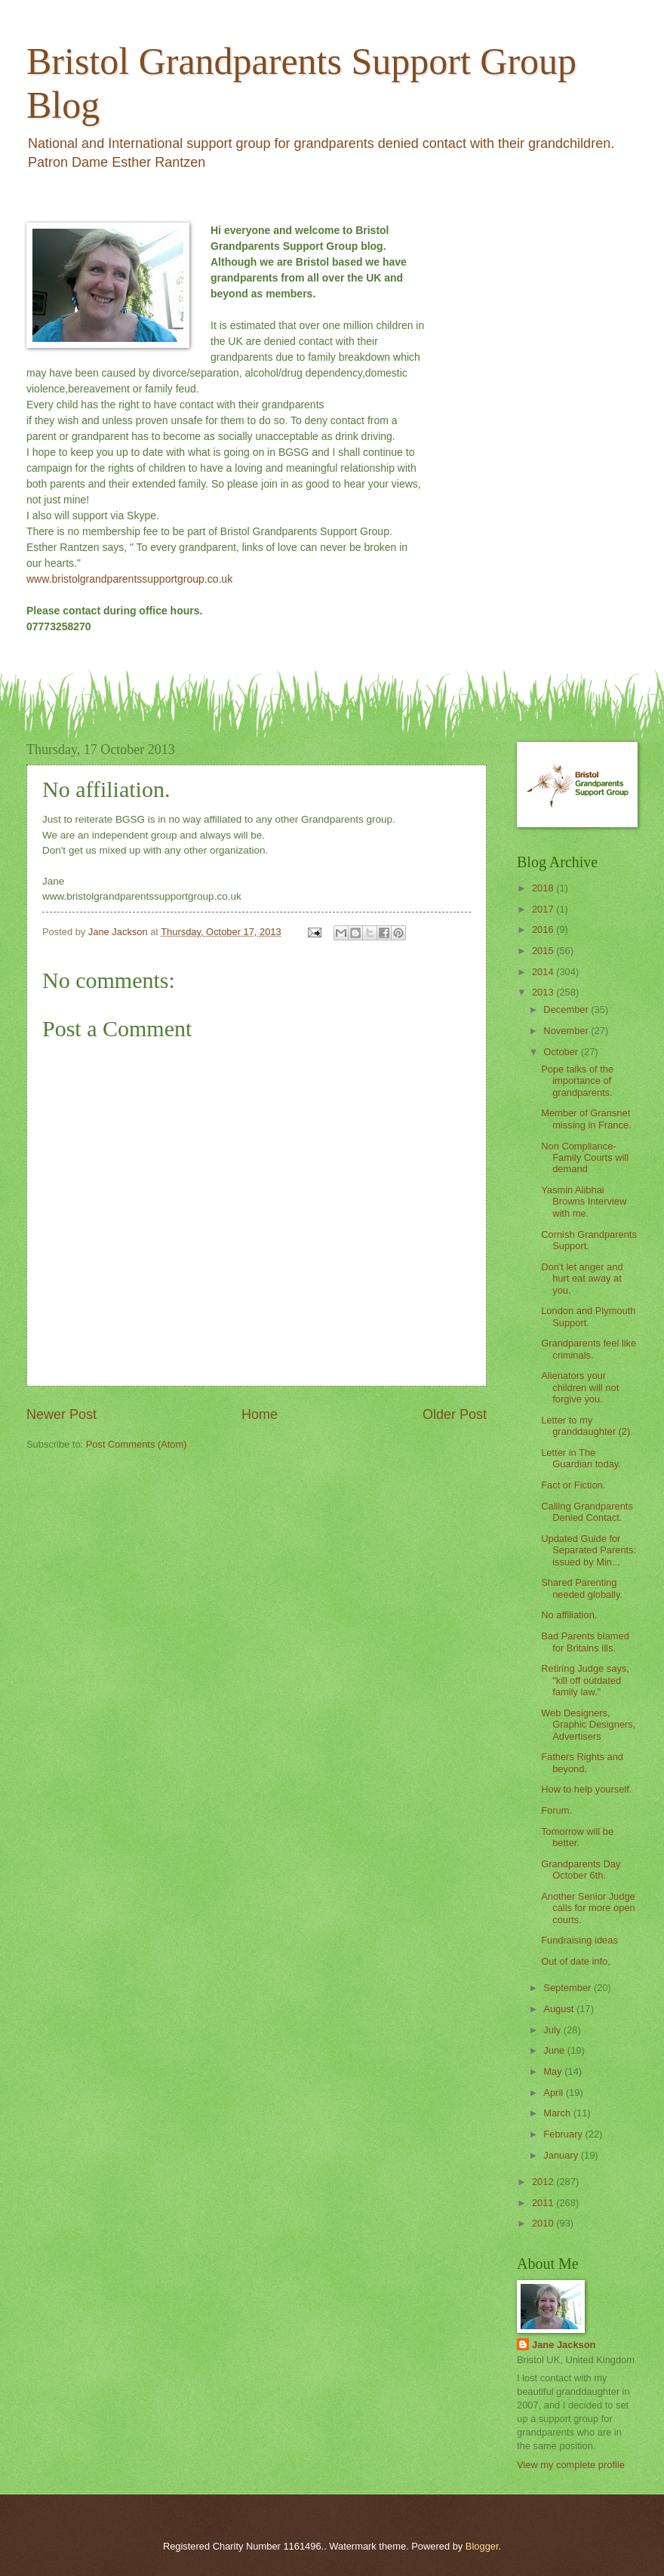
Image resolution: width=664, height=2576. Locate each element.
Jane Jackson (563, 2344)
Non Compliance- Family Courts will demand (585, 1157)
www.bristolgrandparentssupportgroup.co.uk (129, 579)
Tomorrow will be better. (577, 1837)
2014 (544, 971)
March (558, 2113)
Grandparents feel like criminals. (588, 1348)
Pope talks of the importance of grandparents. (577, 1080)
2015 (544, 950)
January (561, 2155)
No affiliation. (569, 1614)
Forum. (556, 1810)
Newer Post (61, 1414)
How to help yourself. (586, 1789)
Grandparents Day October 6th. (580, 1869)
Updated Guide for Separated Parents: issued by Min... (588, 1550)
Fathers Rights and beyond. (582, 1762)
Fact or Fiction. (573, 1485)
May (553, 2071)
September (568, 1987)
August (559, 2008)
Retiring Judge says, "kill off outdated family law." (585, 1680)
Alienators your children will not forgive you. (580, 1387)
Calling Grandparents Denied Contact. (587, 1511)
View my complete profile (571, 2464)
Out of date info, (575, 1961)
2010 (544, 2223)
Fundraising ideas (579, 1940)
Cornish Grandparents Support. (589, 1240)
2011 (544, 2202)
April (554, 2092)
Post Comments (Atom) (136, 1444)
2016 (544, 929)
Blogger (482, 2546)
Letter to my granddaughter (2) (585, 1425)
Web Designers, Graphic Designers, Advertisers (588, 1724)
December (567, 1009)
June (555, 2050)
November (567, 1030)
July (553, 2030)
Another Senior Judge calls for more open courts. (588, 1908)
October (561, 1051)
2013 (544, 992)
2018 (544, 888)
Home (259, 1414)
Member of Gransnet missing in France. (586, 1118)
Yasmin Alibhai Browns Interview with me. (583, 1201)
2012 (544, 2181)
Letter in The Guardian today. (581, 1458)
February (564, 2134)
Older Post (455, 1414)
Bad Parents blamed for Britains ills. (585, 1641)
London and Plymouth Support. (588, 1316)
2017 (544, 909)
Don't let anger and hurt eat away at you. (581, 1278)
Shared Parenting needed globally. (581, 1588)
